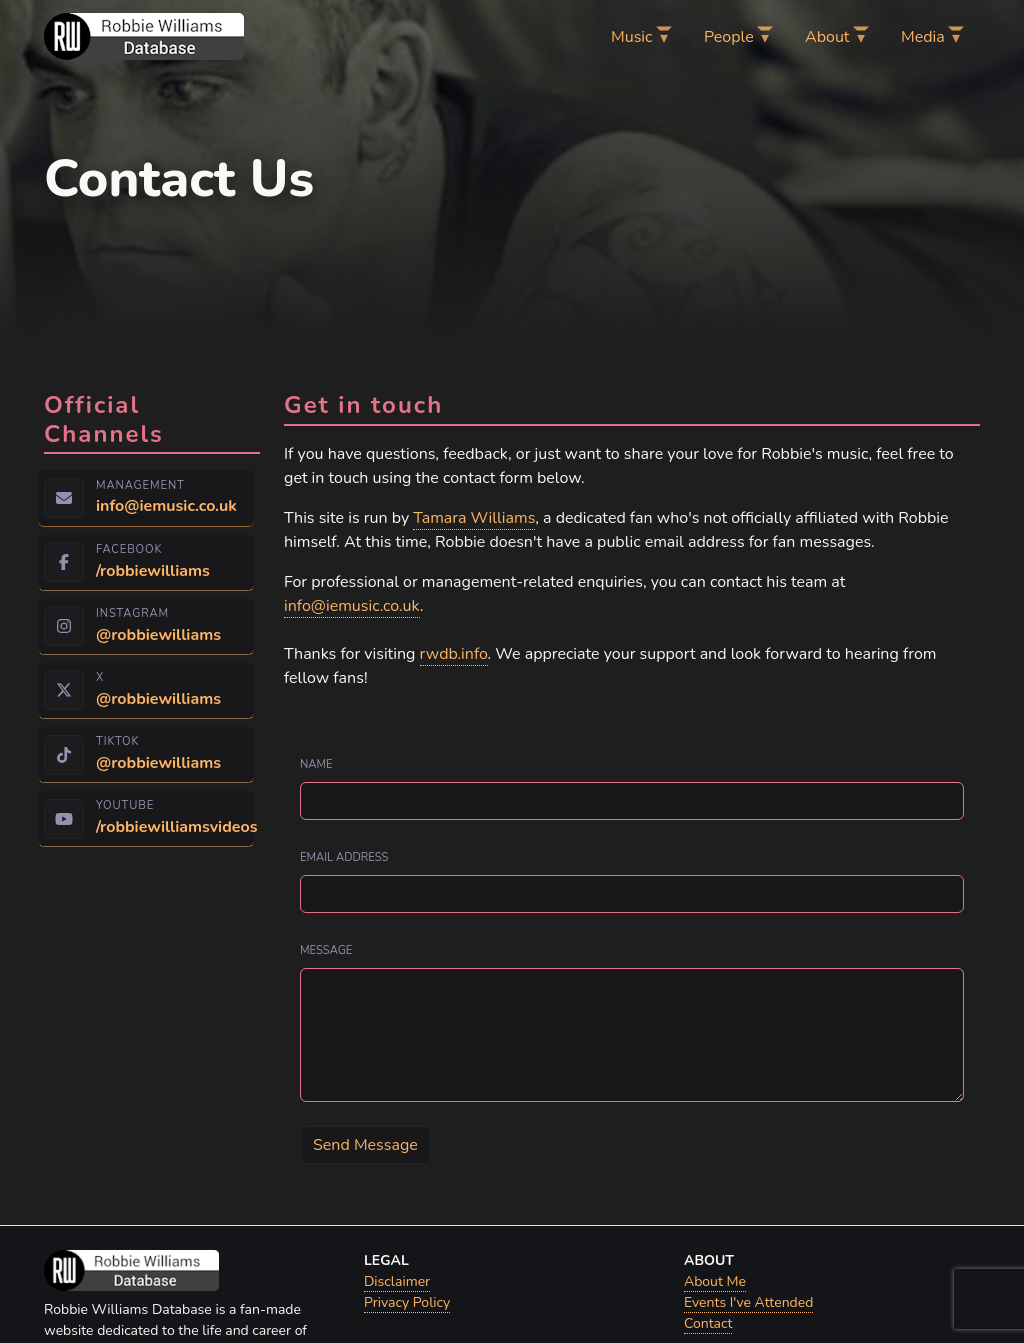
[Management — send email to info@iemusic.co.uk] (146, 498)
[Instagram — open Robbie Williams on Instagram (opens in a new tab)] (146, 627)
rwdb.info (454, 654)
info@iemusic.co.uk (352, 606)
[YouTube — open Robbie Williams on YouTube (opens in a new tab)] (146, 819)
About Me (715, 1281)
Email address (344, 857)
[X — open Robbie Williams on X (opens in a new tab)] (146, 691)
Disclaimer (397, 1281)
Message (326, 950)
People (729, 37)
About (827, 37)
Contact (708, 1323)
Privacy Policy (407, 1302)
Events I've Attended (748, 1302)
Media (923, 37)
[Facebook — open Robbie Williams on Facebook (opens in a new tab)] (146, 563)
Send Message (365, 1145)
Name (316, 764)
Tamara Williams (474, 518)
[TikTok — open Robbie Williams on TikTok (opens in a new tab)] (146, 755)
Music (631, 37)
